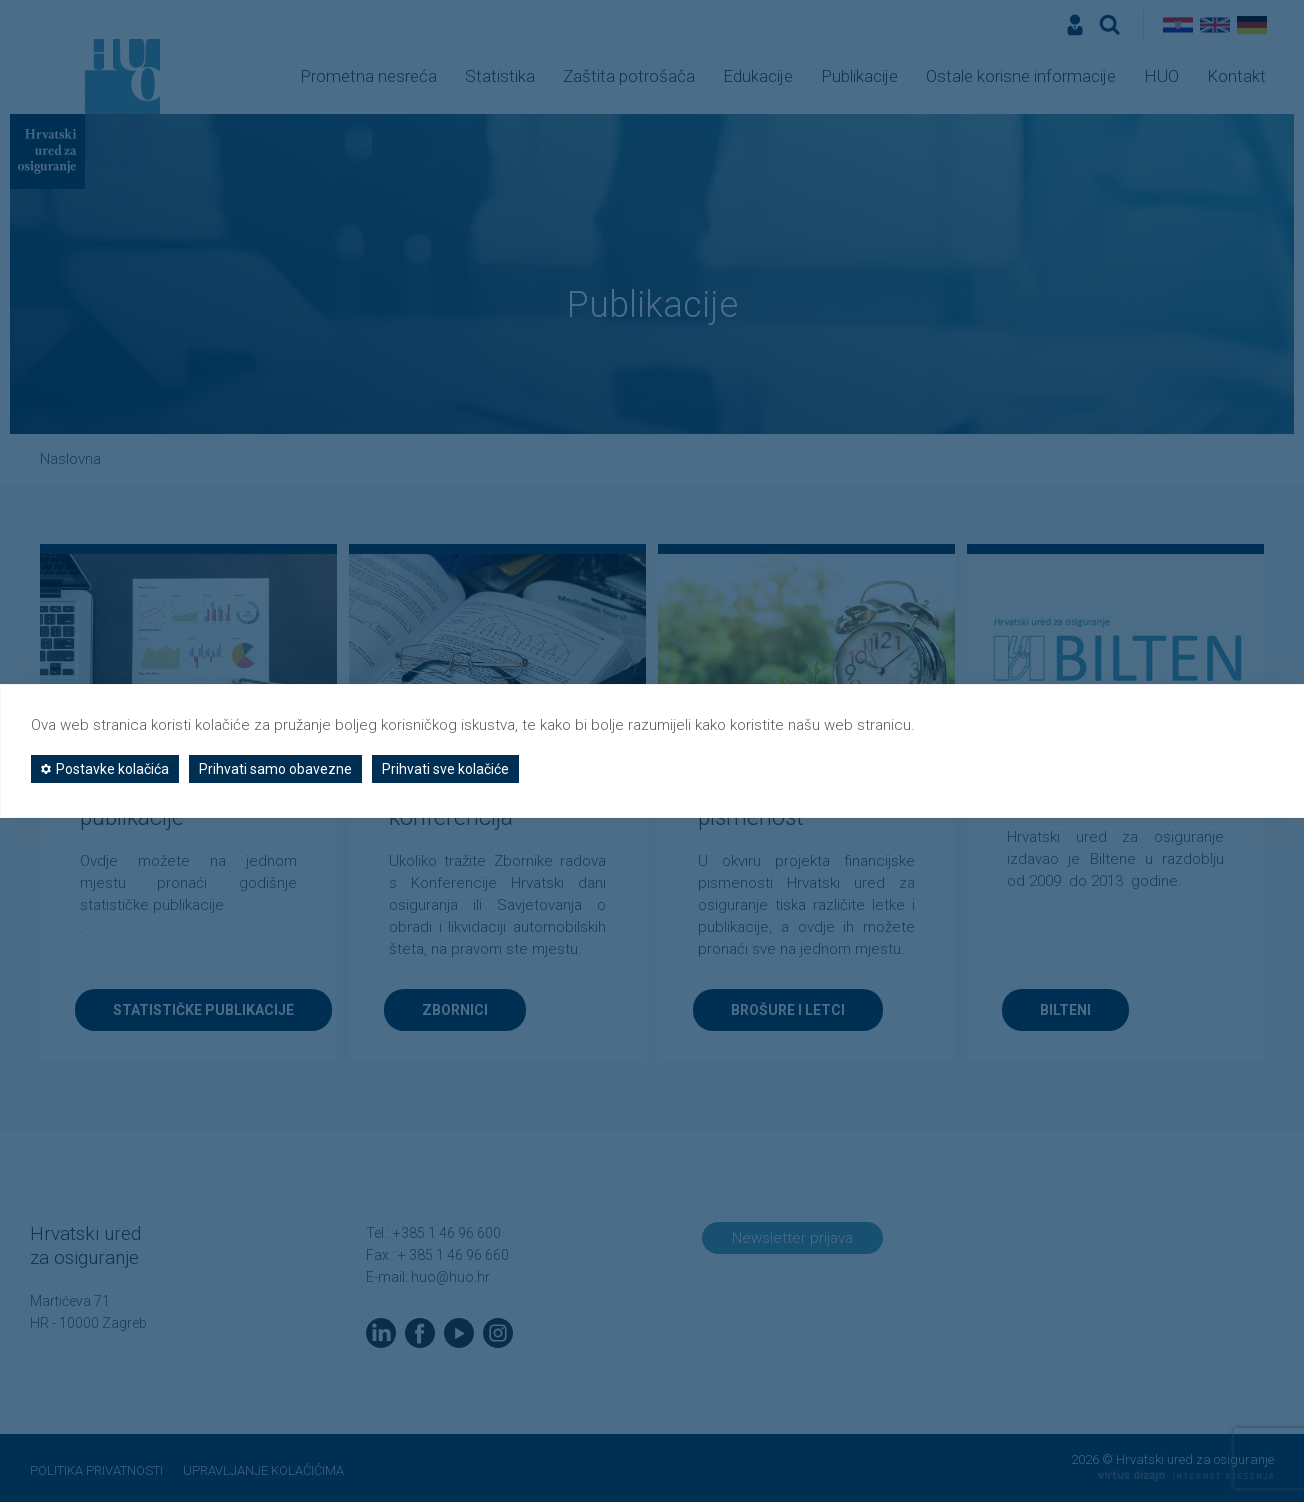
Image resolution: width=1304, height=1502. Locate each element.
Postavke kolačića (105, 769)
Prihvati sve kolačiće (445, 769)
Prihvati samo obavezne (275, 769)
